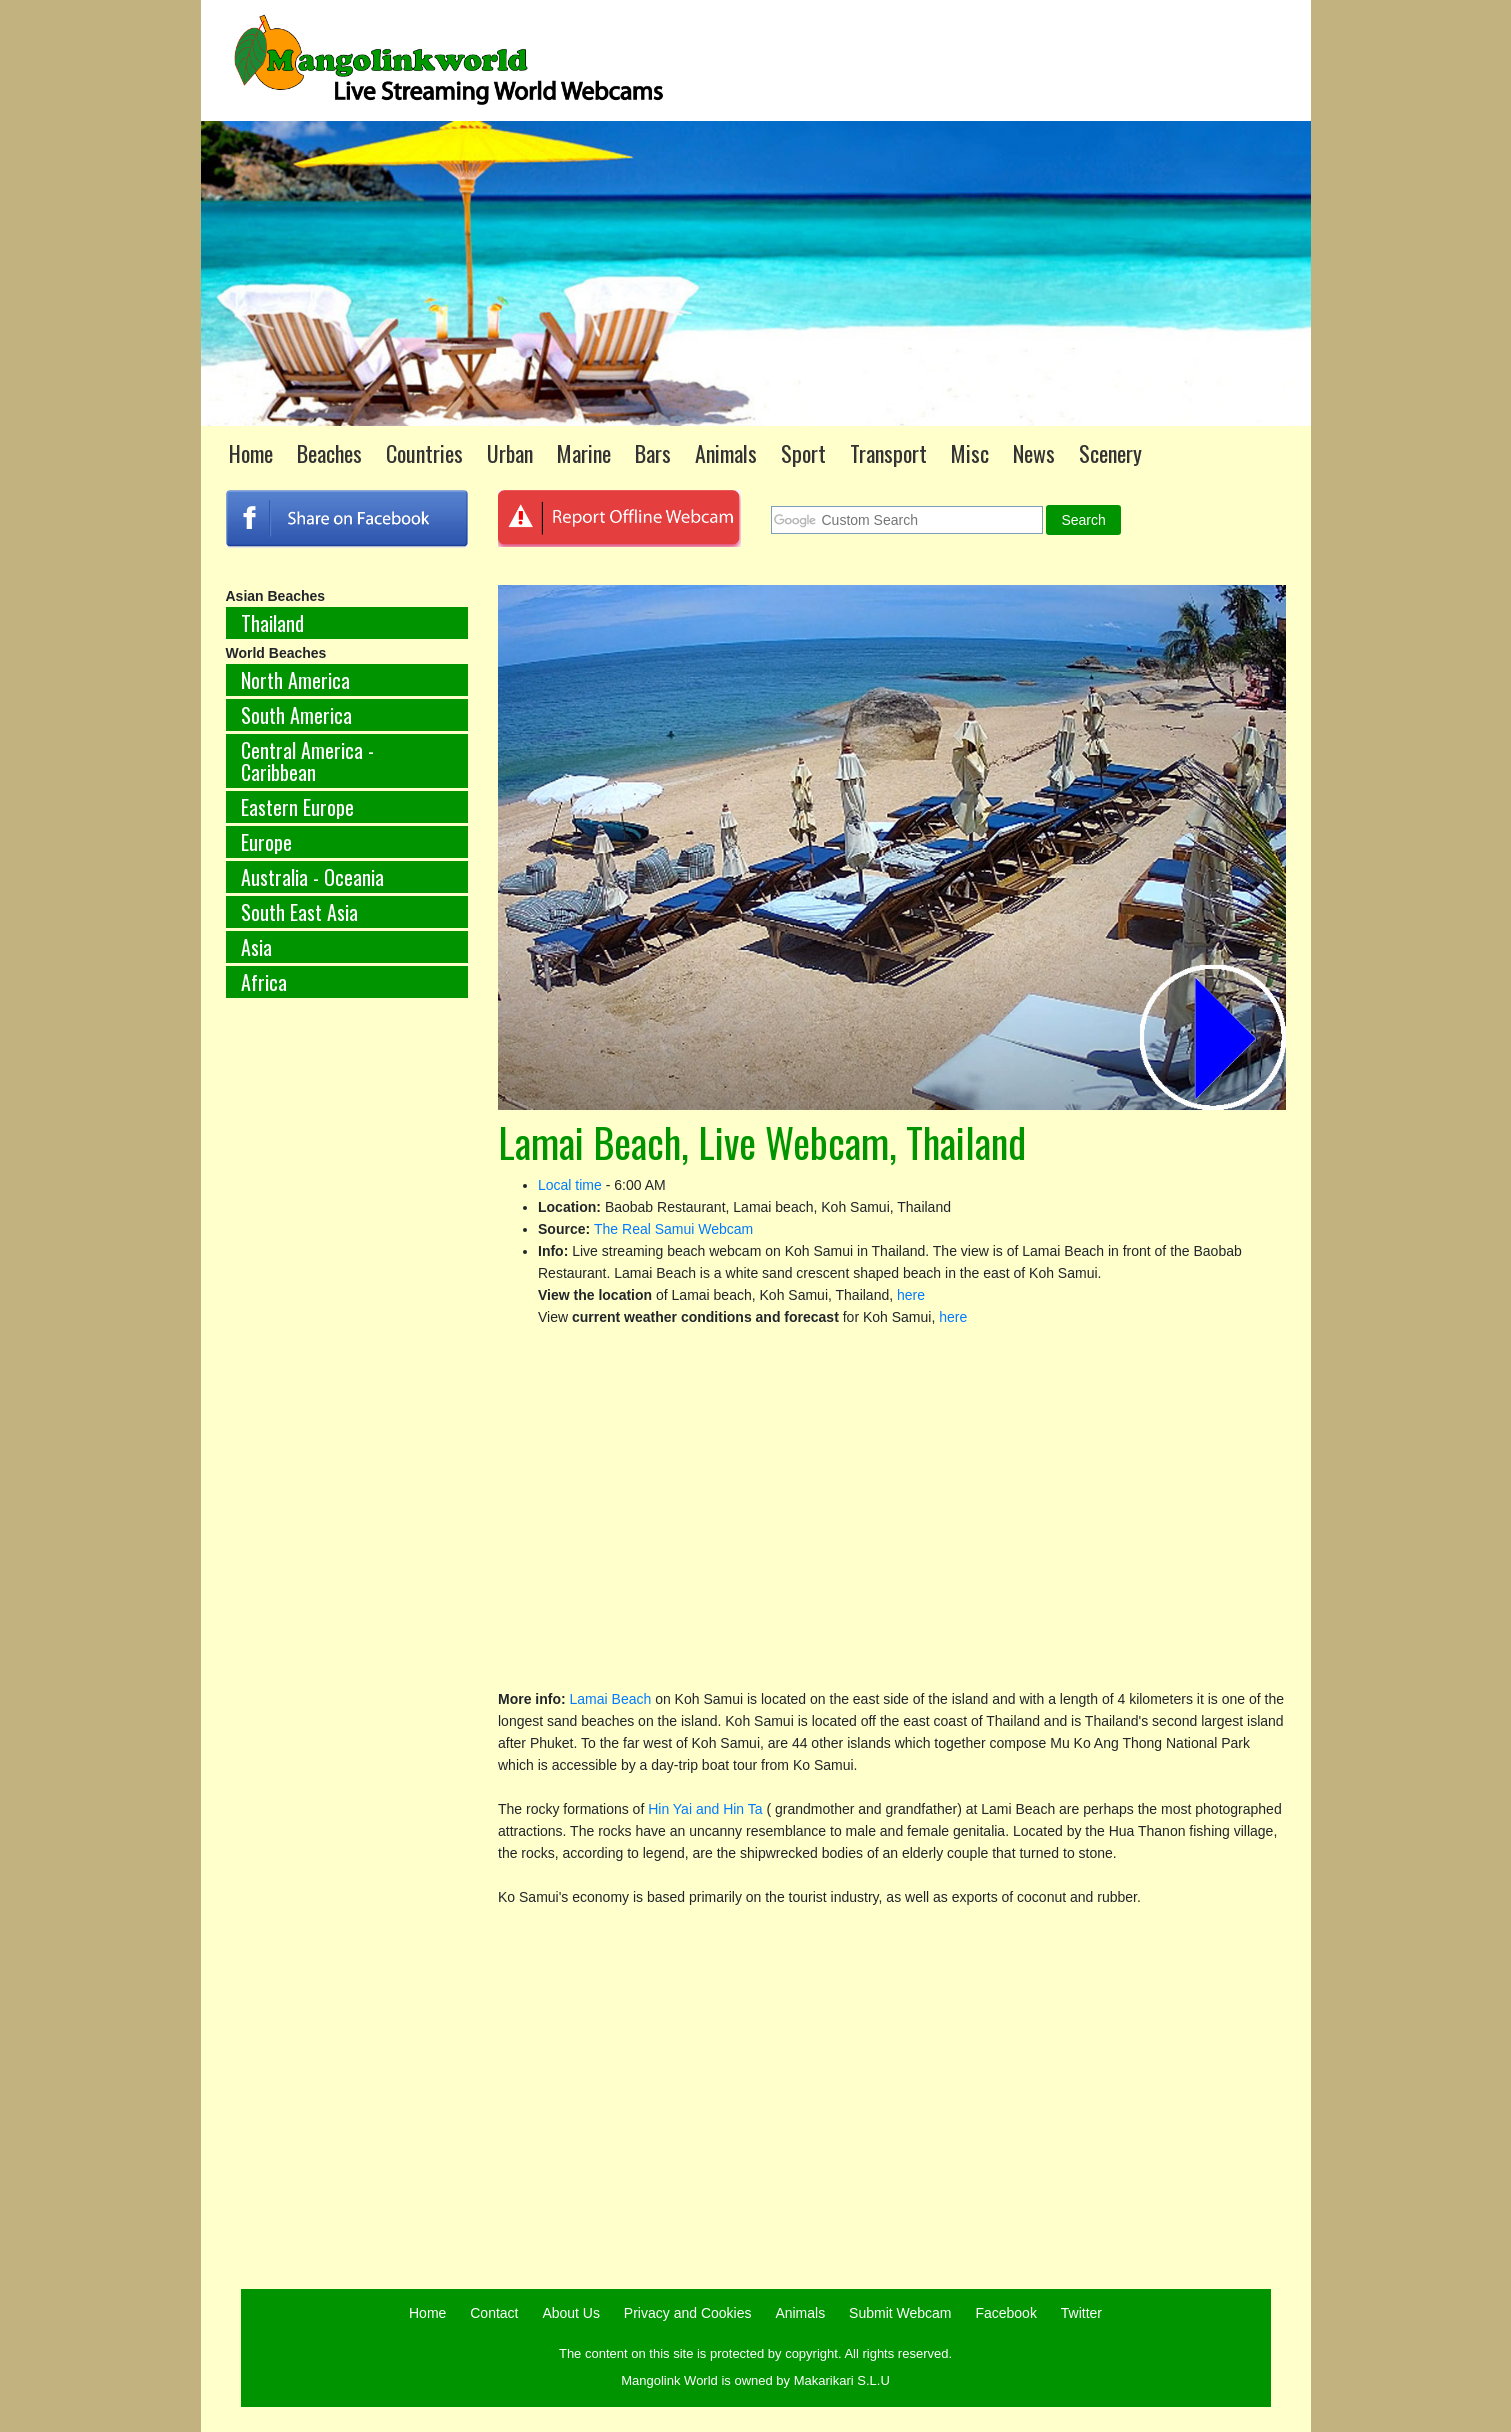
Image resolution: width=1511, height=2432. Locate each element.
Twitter (1081, 2313)
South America (296, 715)
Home (251, 453)
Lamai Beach (611, 1699)
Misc (970, 453)
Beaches (329, 453)
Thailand (272, 623)
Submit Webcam (900, 2313)
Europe (266, 842)
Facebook (1005, 2313)
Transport (888, 453)
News (1034, 453)
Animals (726, 453)
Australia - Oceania (312, 877)
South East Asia (299, 912)
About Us (571, 2313)
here (911, 1295)
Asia (256, 947)
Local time (570, 1185)
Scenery (1110, 453)
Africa (264, 982)
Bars (653, 453)
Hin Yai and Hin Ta (707, 1809)
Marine (584, 453)
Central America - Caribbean (307, 761)
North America (295, 680)
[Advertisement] (347, 1345)
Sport (803, 453)
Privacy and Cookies (688, 2313)
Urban (510, 453)
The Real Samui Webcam (673, 1229)
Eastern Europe (297, 807)
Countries (424, 453)
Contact (494, 2313)
